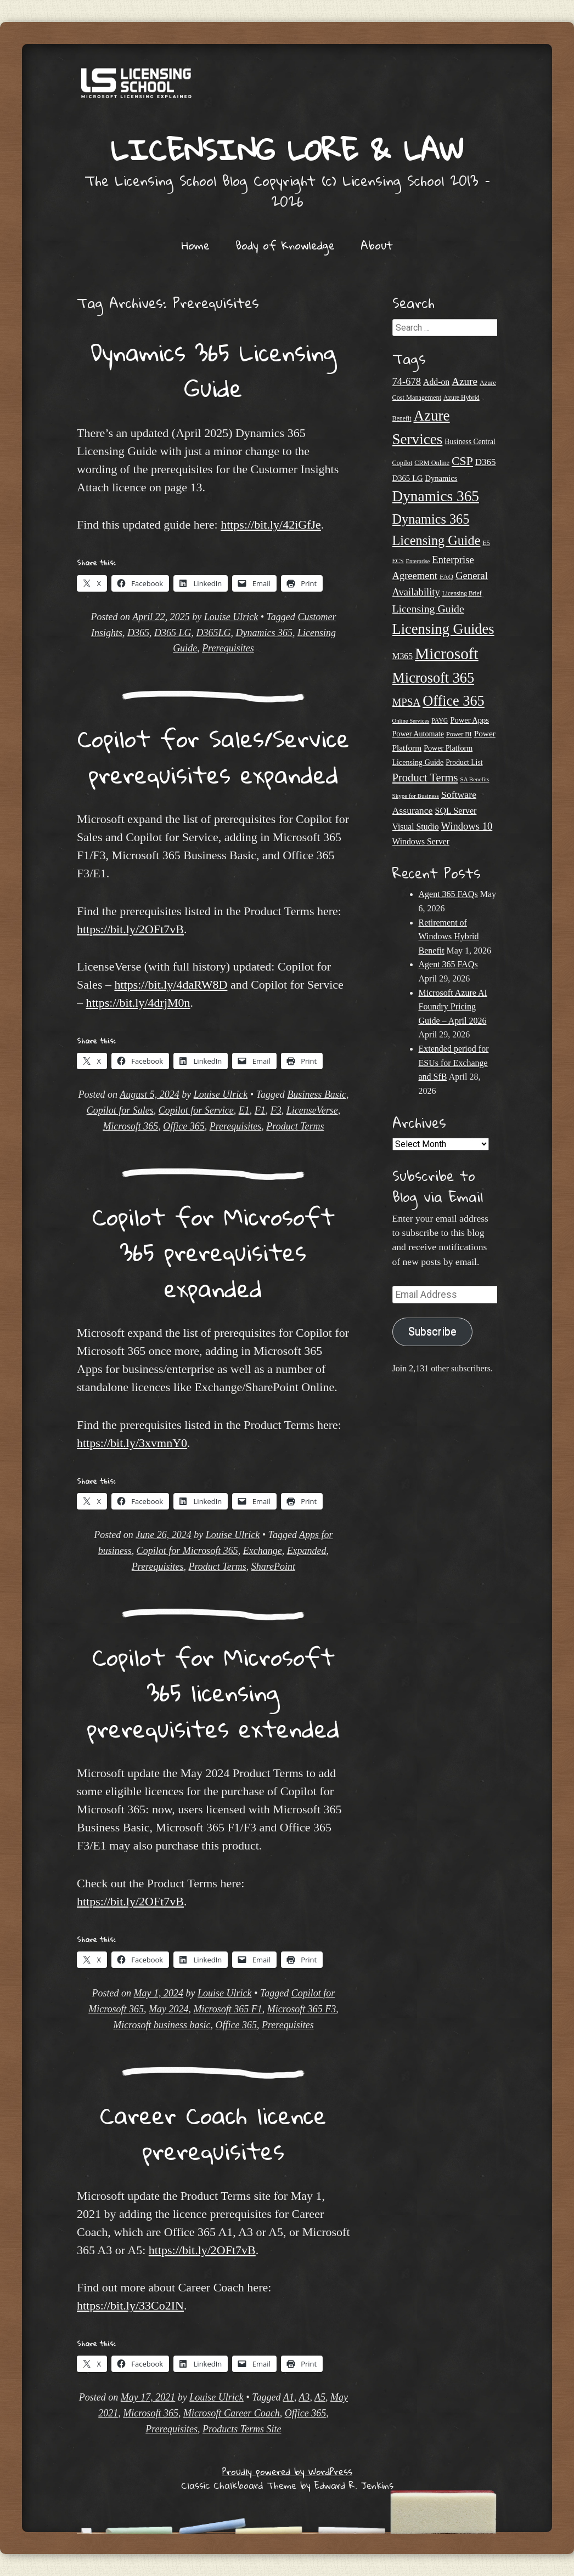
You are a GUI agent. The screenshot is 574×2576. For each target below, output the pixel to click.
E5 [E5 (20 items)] (485, 543)
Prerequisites (228, 648)
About (377, 245)
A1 (288, 2397)
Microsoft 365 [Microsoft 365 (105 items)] (433, 678)
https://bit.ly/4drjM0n (138, 1002)
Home (196, 245)
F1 (260, 1110)
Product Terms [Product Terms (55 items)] (425, 777)
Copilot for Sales (120, 1110)
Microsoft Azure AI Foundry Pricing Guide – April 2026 (453, 1006)
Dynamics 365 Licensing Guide (213, 370)
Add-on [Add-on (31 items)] (436, 382)
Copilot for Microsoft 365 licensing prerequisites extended (213, 1692)
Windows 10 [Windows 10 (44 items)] (467, 826)
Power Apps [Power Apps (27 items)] (469, 720)
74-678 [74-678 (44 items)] (406, 381)
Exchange (262, 1550)
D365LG (213, 632)
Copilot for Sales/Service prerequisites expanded (213, 756)
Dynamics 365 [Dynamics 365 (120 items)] (435, 496)
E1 (244, 1110)
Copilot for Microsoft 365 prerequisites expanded (213, 1252)
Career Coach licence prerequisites (213, 2133)
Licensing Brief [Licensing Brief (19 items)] (462, 593)
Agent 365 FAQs (448, 894)
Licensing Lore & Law (287, 149)
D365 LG (173, 632)
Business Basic (316, 1094)
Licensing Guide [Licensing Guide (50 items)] (428, 609)
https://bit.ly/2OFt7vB (130, 929)
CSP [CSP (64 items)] (462, 461)
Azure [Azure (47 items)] (464, 381)
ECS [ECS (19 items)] (398, 561)
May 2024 (168, 2009)
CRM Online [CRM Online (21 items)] (431, 463)
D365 (138, 632)
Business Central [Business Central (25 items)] (470, 442)
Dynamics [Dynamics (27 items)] (441, 478)
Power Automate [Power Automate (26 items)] (418, 733)
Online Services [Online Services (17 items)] (411, 721)
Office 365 (183, 1126)
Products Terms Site (242, 2429)
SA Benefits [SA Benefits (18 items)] (474, 779)
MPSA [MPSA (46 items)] (406, 702)
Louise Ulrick (231, 616)
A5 (319, 2397)
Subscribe (432, 1331)
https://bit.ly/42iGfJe (271, 524)
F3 (276, 1110)
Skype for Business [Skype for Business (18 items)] (415, 795)
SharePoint (273, 1566)
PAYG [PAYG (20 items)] (439, 720)
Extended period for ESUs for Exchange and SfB (454, 1062)
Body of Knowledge (285, 245)
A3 (304, 2397)
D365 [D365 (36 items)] (485, 462)
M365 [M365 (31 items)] (402, 656)
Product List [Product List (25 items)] (464, 762)
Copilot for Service (196, 1110)
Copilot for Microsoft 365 (187, 1550)
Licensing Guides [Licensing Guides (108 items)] (443, 629)
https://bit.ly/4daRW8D (170, 984)
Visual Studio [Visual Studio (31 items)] (415, 826)
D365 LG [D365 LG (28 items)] (407, 478)
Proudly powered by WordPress (287, 2471)
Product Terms (295, 1126)
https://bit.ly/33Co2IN (130, 2305)
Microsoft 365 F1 (228, 2009)
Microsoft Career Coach (231, 2413)
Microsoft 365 (130, 1126)
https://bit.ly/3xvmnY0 (132, 1443)
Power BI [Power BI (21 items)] (459, 734)
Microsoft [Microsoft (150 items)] (447, 653)
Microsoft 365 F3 (301, 2009)
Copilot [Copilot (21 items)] (402, 463)
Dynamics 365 (263, 632)
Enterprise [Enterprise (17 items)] (418, 561)
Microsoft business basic (161, 2024)
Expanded (307, 1550)
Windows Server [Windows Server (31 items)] (421, 841)
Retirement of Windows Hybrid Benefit (449, 936)
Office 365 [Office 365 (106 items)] (454, 701)
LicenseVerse (312, 1110)
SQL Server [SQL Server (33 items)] (455, 810)
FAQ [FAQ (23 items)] (446, 576)
